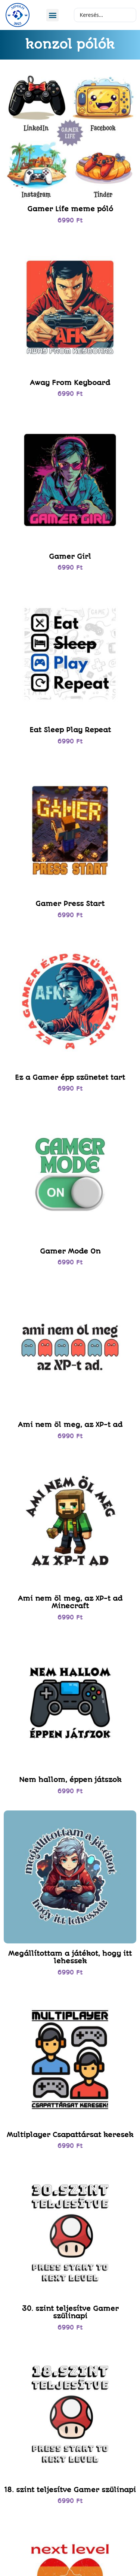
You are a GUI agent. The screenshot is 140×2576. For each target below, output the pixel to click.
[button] (52, 15)
